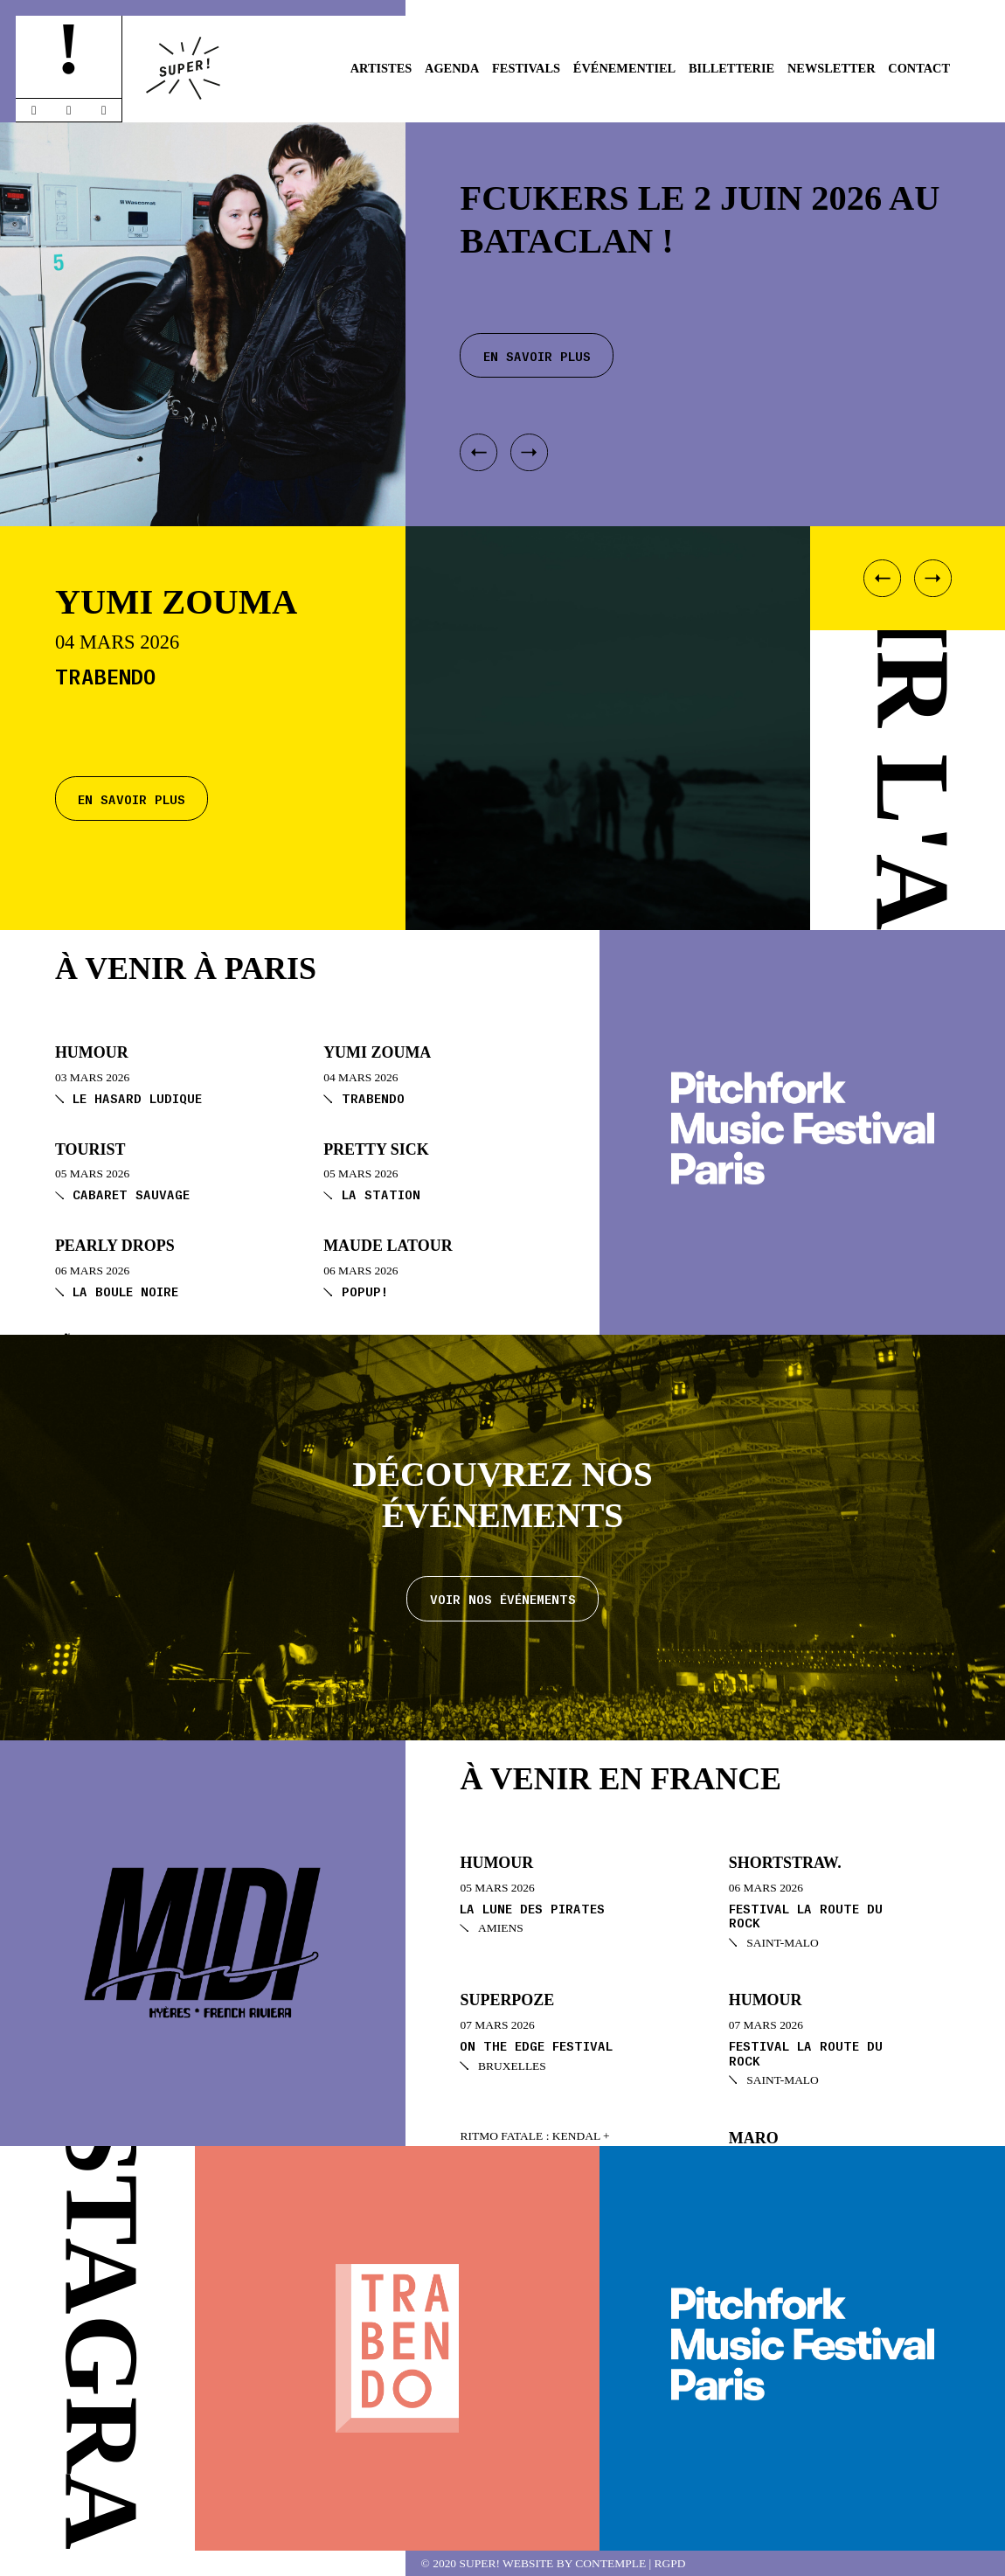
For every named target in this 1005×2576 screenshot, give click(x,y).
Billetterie (731, 68)
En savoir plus (131, 798)
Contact (919, 68)
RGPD (670, 2563)
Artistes (381, 68)
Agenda (452, 68)
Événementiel (624, 68)
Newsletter (831, 68)
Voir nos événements (503, 1598)
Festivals (526, 68)
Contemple (610, 2563)
